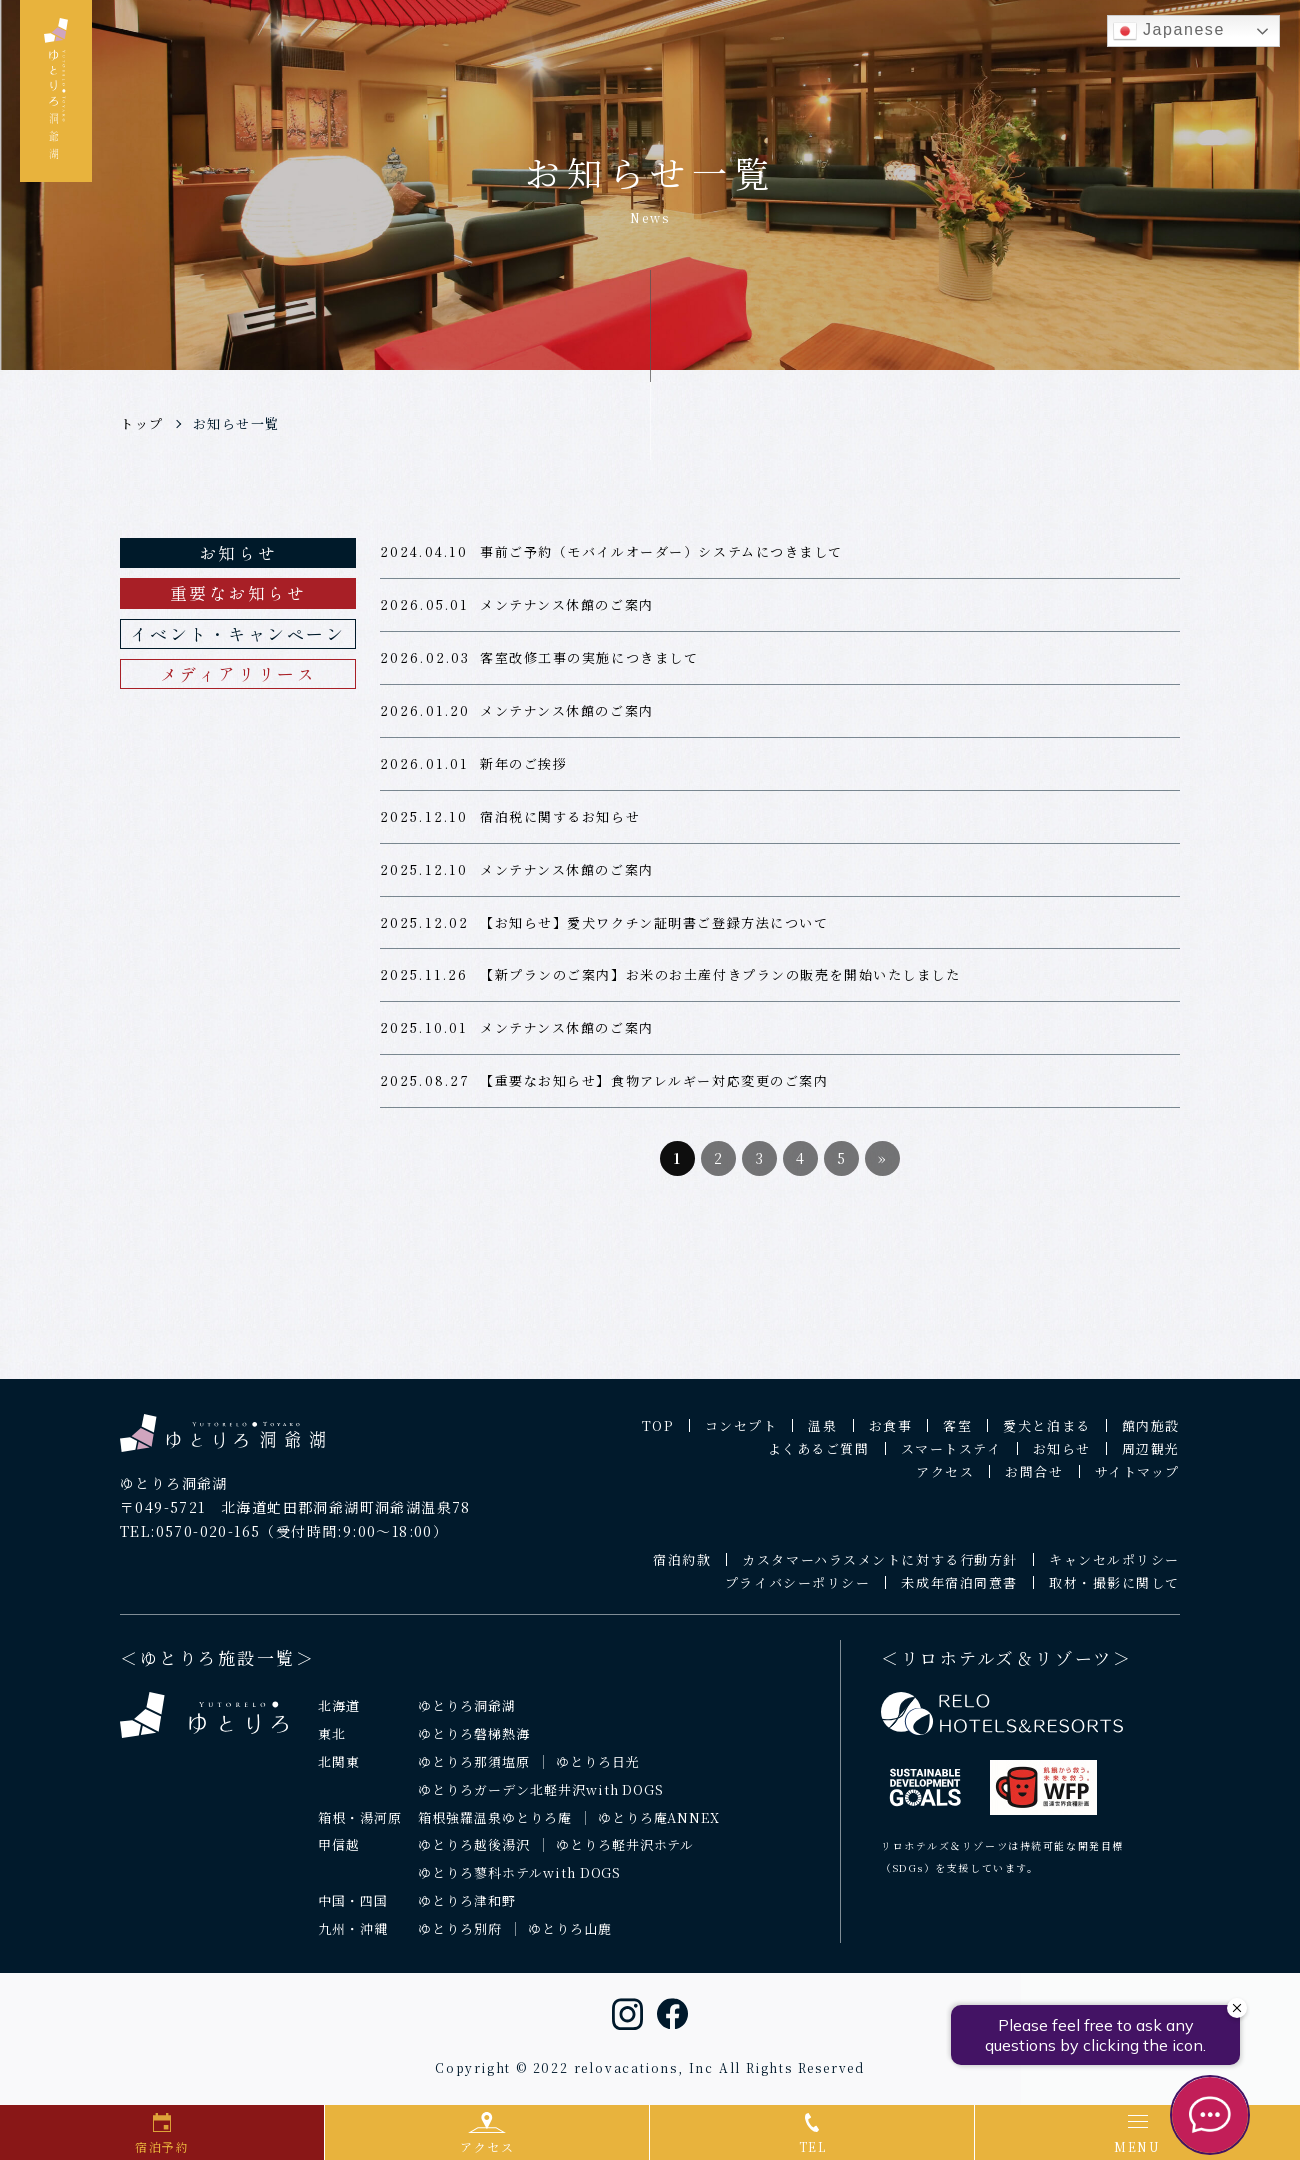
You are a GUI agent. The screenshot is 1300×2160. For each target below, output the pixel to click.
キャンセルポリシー (1114, 1568)
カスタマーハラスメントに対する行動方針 (880, 1568)
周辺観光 (1151, 1457)
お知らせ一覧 (236, 423)
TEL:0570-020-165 (190, 1540)
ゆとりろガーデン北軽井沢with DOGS (541, 1798)
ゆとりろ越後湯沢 (474, 1854)
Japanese (1169, 31)
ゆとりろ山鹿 (570, 1937)
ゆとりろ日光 (598, 1770)
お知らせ (238, 552)
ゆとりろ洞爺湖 (467, 1714)
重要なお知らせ (238, 592)
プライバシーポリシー (798, 1591)
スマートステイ (951, 1457)
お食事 (891, 1434)
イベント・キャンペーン (237, 633)
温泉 (822, 1434)
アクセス (945, 1480)
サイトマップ (1137, 1480)
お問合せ (1034, 1480)
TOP (658, 1434)
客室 (957, 1434)
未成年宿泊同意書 (959, 1591)
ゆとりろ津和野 (467, 1909)
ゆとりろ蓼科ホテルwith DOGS (520, 1881)
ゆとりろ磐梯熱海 (474, 1742)
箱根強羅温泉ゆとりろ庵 (495, 1826)
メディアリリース (238, 673)
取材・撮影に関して (1114, 1591)
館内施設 (1151, 1434)
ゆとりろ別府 (460, 1937)
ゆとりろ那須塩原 (474, 1770)
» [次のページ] (883, 1167)
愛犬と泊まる (1046, 1434)
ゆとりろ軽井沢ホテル (625, 1854)
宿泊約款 (682, 1568)
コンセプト (741, 1434)
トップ (142, 423)
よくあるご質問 (819, 1457)
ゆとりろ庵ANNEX (659, 1826)
